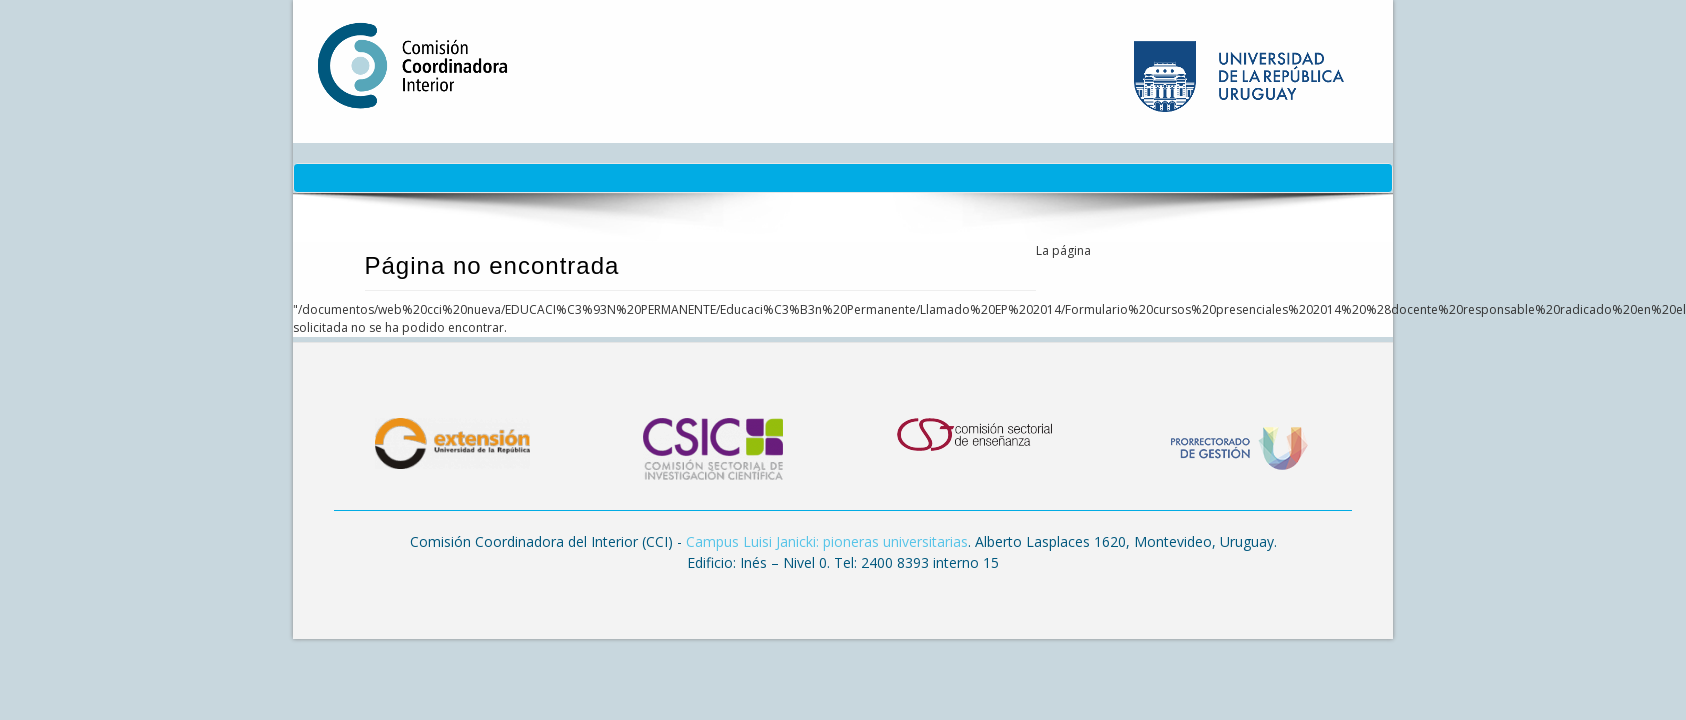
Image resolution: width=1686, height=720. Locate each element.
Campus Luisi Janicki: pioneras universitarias (827, 541)
